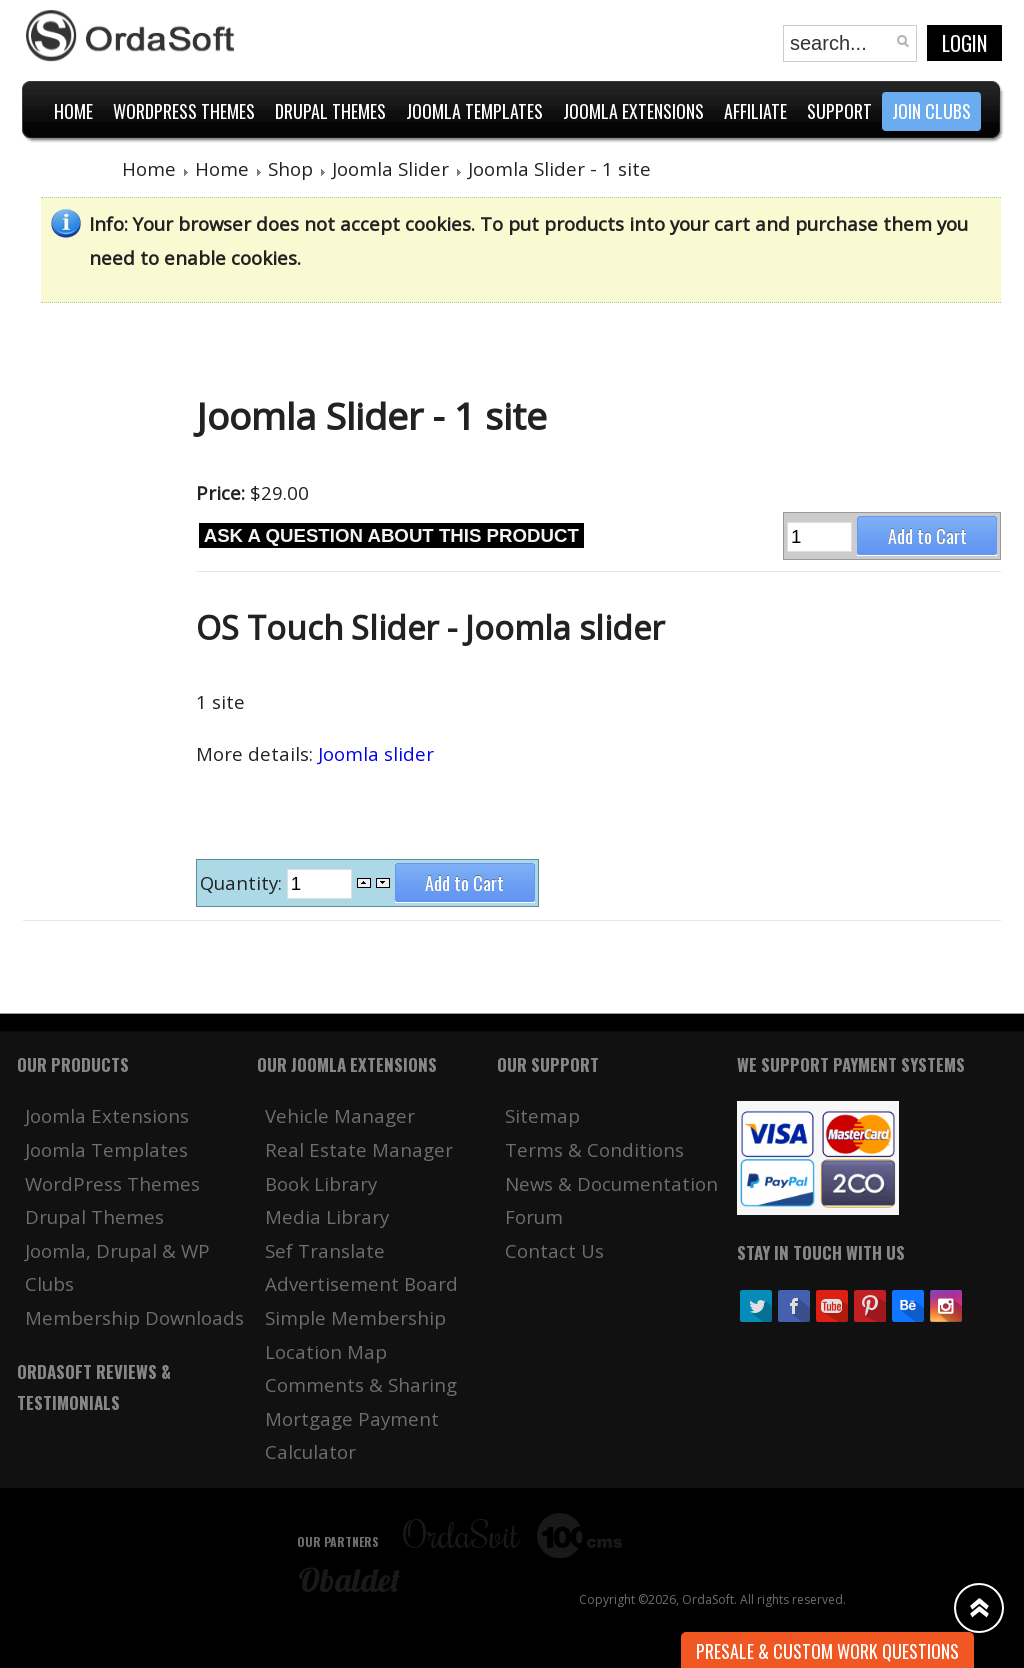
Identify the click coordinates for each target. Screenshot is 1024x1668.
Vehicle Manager (340, 1115)
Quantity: (243, 882)
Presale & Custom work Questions (827, 1651)
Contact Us (554, 1250)
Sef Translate (325, 1250)
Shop (290, 168)
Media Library (327, 1216)
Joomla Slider (390, 168)
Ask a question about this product (391, 535)
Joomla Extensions (107, 1115)
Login (964, 43)
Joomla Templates (106, 1149)
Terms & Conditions (594, 1149)
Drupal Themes (94, 1216)
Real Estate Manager (359, 1149)
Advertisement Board (361, 1283)
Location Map (326, 1351)
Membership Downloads (134, 1317)
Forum (534, 1216)
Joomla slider (376, 753)
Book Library (321, 1183)
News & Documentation (611, 1183)
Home (149, 168)
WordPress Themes (112, 1183)
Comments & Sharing (361, 1384)
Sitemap (542, 1115)
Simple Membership (355, 1317)
